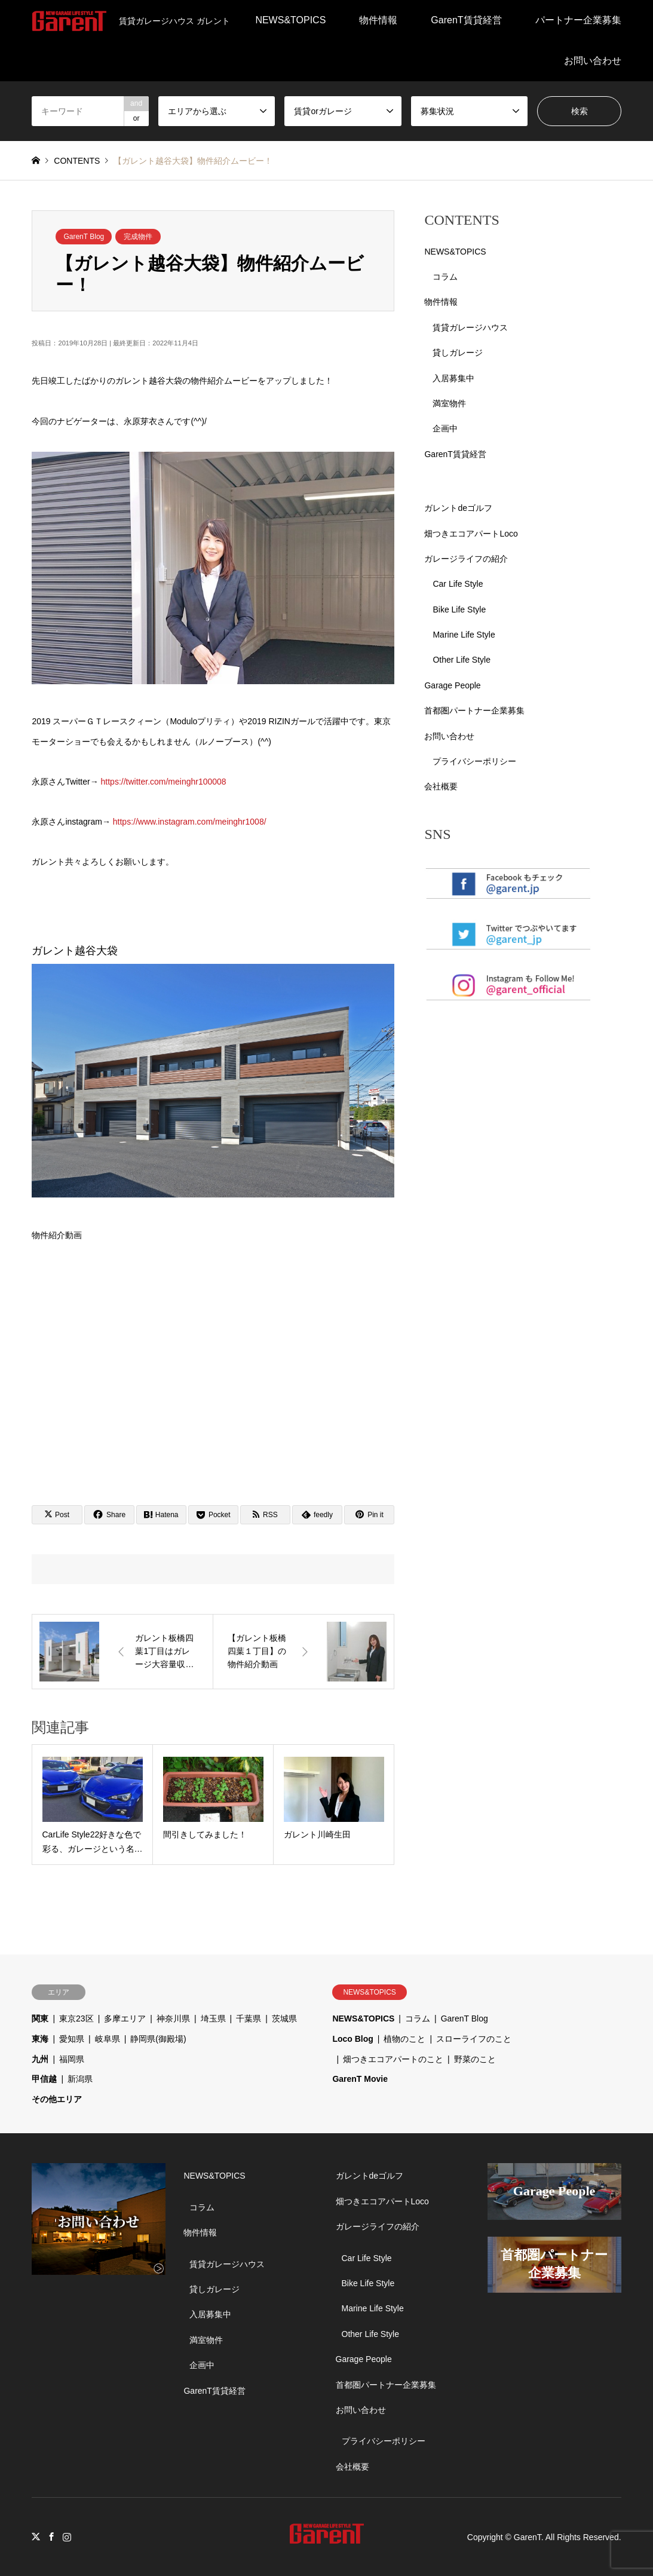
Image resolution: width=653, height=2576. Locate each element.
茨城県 (284, 2018)
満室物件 (449, 403)
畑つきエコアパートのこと (393, 2059)
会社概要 (441, 786)
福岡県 (71, 2059)
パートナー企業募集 (578, 20)
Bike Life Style (459, 609)
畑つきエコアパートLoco (470, 533)
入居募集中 (453, 378)
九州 (40, 2059)
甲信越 (44, 2079)
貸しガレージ (458, 352)
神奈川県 (173, 2018)
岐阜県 (107, 2039)
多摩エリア (125, 2018)
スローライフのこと (473, 2039)
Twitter (36, 2536)
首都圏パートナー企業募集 (474, 710)
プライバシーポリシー (474, 761)
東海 (40, 2039)
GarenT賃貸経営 (466, 20)
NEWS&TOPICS (290, 20)
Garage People (452, 685)
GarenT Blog (83, 236)
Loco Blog (352, 2039)
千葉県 (248, 2018)
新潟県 (80, 2079)
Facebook (51, 2536)
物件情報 (378, 20)
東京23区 (76, 2018)
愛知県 (71, 2039)
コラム (445, 276)
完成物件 (138, 236)
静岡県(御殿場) (158, 2039)
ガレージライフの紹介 (466, 558)
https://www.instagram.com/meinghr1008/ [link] (189, 821)
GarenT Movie (360, 2079)
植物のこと (404, 2039)
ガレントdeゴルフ (458, 508)
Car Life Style (458, 584)
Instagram (67, 2536)
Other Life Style (461, 659)
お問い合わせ (592, 61)
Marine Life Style (464, 634)
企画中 (445, 428)
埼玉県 (213, 2018)
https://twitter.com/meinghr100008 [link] (163, 781)
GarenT (527, 2537)
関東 (40, 2018)
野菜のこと (475, 2059)
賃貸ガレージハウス (470, 327)
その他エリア (57, 2099)
